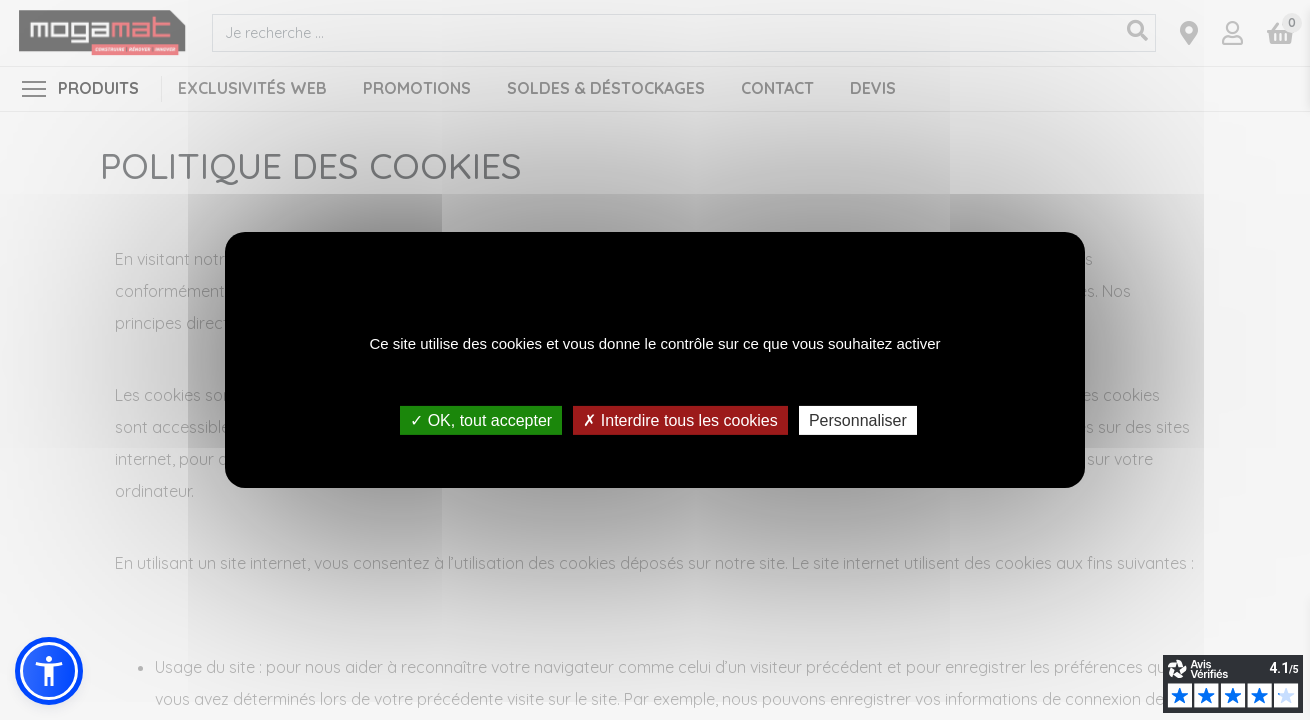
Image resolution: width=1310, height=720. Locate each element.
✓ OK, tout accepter (481, 420)
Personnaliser (858, 420)
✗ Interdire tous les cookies (680, 420)
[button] (49, 671)
